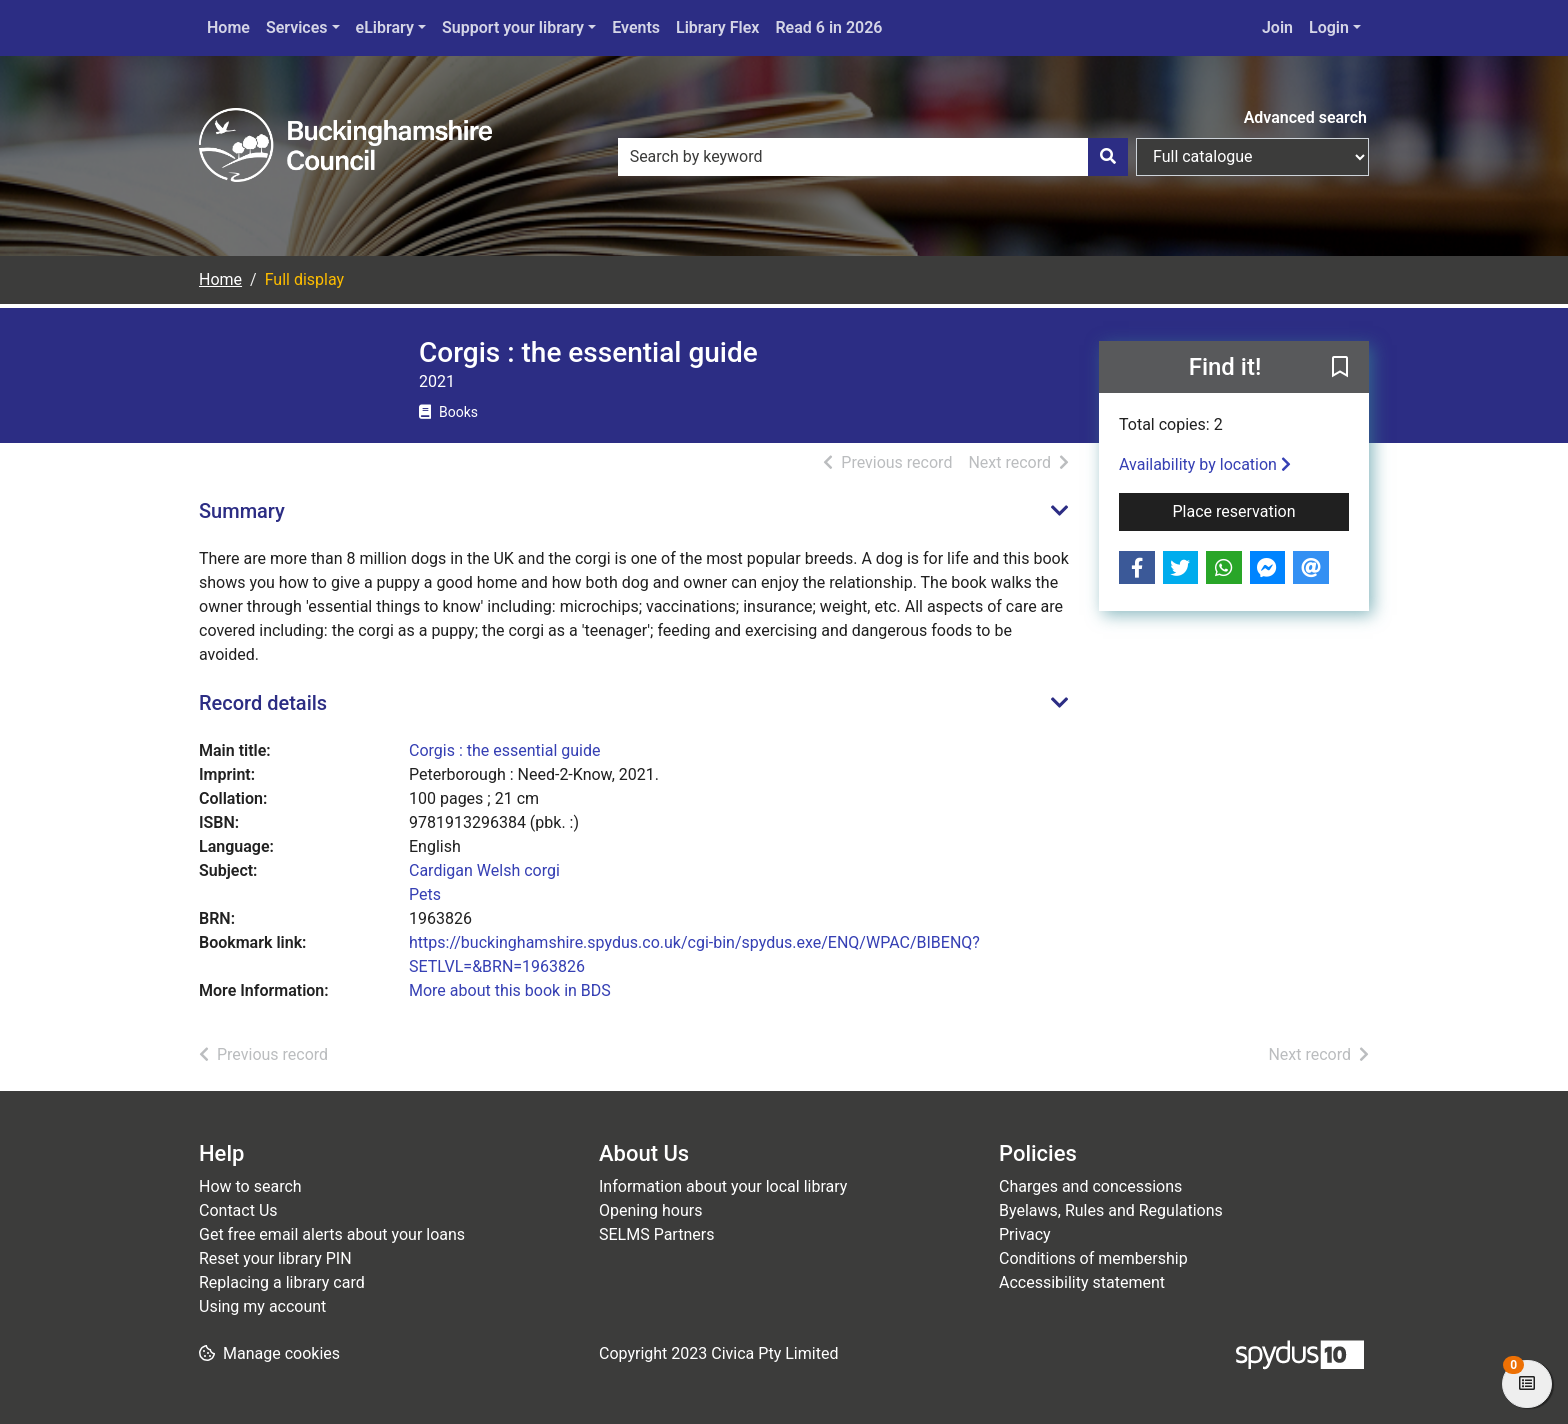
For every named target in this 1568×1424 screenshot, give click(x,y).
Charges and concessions (1090, 1186)
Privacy (1025, 1234)
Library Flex (717, 27)
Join (1277, 27)
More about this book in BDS (510, 990)
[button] (1340, 368)
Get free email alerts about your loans (332, 1234)
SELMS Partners (656, 1234)
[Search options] (1252, 157)
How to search (250, 1186)
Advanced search (1305, 117)
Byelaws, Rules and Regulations (1111, 1210)
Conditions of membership (1093, 1258)
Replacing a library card (282, 1282)
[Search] (1108, 157)
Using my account (262, 1306)
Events (636, 27)
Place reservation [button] (1261, 510)
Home (228, 27)
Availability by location (1205, 464)
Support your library (513, 27)
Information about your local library (723, 1186)
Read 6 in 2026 (828, 27)
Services (297, 27)
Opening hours (650, 1210)
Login (1329, 27)
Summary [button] (242, 511)
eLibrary (385, 27)
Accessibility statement (1082, 1282)
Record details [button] (263, 703)
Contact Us (238, 1210)
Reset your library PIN (275, 1258)
